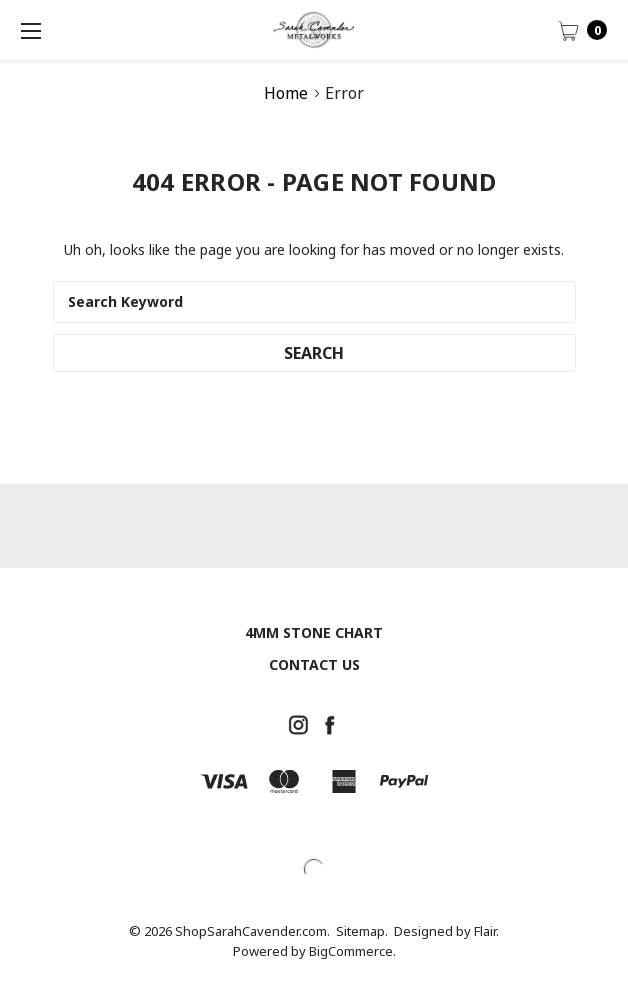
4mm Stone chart (314, 632)
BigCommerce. (352, 951)
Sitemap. (362, 931)
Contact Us (314, 664)
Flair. (486, 931)
